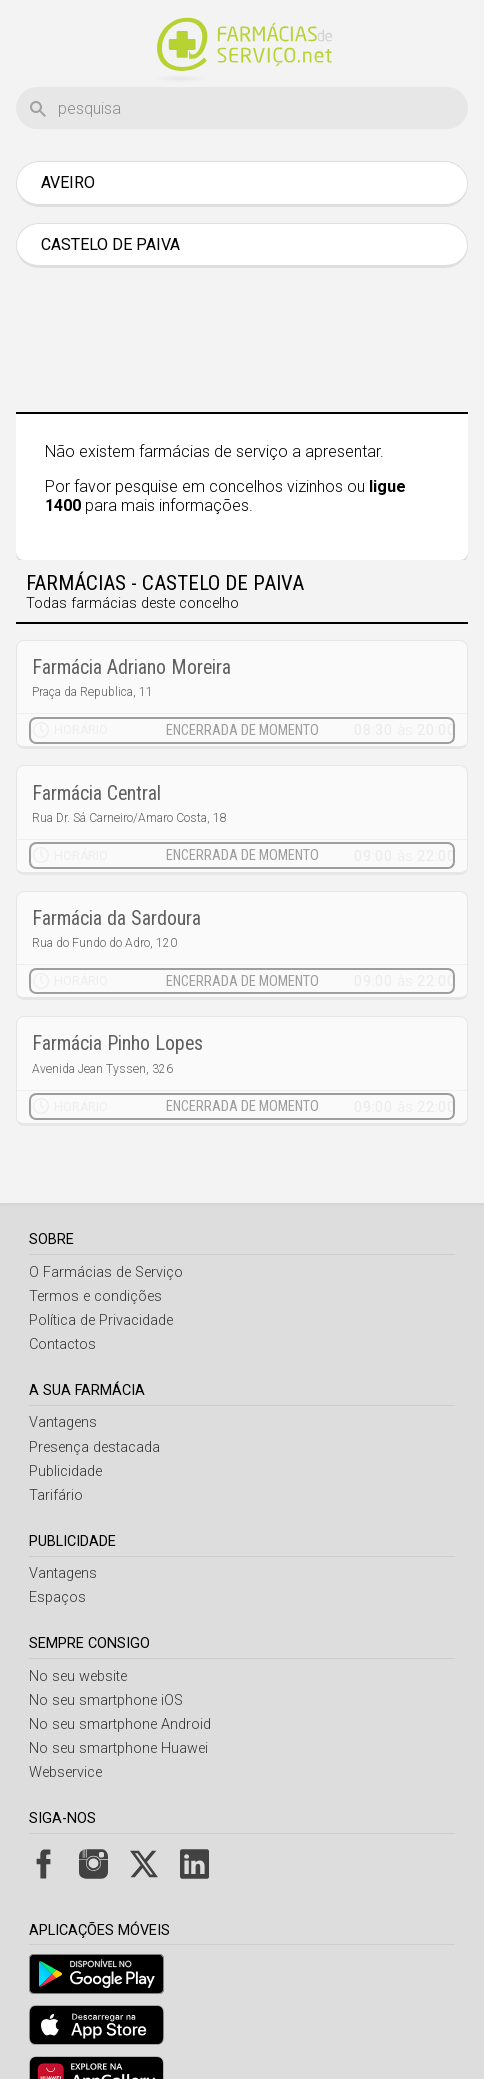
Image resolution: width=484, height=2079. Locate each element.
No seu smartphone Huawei (118, 1698)
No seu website (78, 1626)
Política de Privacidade (101, 1270)
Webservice (65, 1722)
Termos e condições (95, 1246)
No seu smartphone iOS (106, 1650)
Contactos (62, 1294)
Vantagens (63, 1372)
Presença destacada (94, 1397)
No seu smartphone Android (120, 1674)
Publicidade (65, 1421)
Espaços (57, 1547)
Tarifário (56, 1445)
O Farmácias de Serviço (106, 1222)
